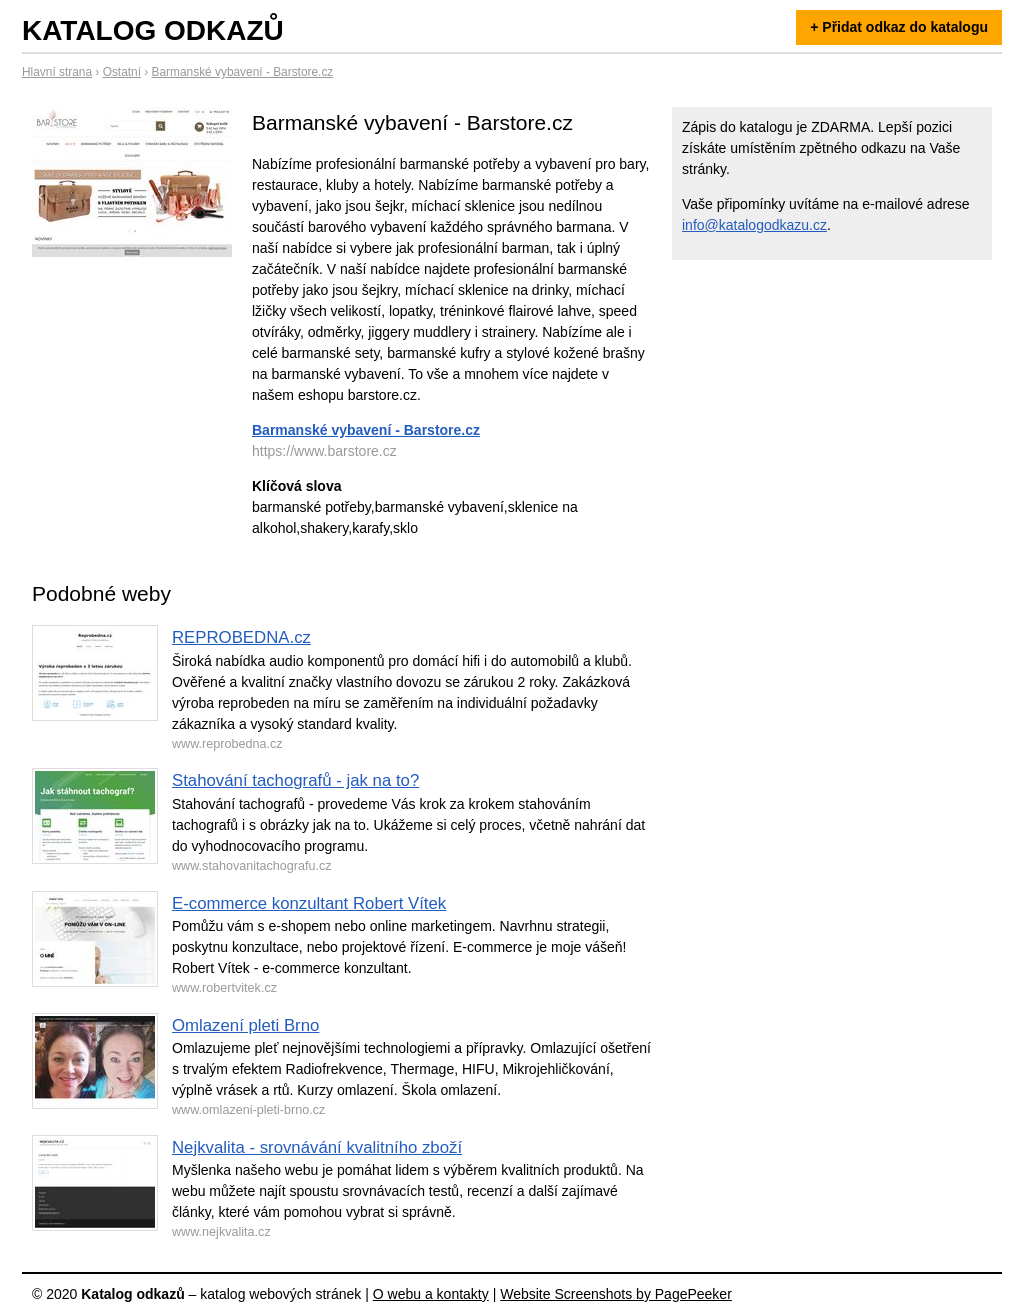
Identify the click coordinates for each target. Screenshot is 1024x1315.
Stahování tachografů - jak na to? (295, 780)
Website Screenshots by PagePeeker (616, 1294)
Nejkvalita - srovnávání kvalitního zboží (317, 1147)
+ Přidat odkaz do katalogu (899, 27)
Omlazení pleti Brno (245, 1025)
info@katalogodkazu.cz (754, 225)
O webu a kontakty (431, 1294)
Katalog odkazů (153, 30)
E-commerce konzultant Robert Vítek (309, 903)
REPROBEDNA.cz (241, 637)
